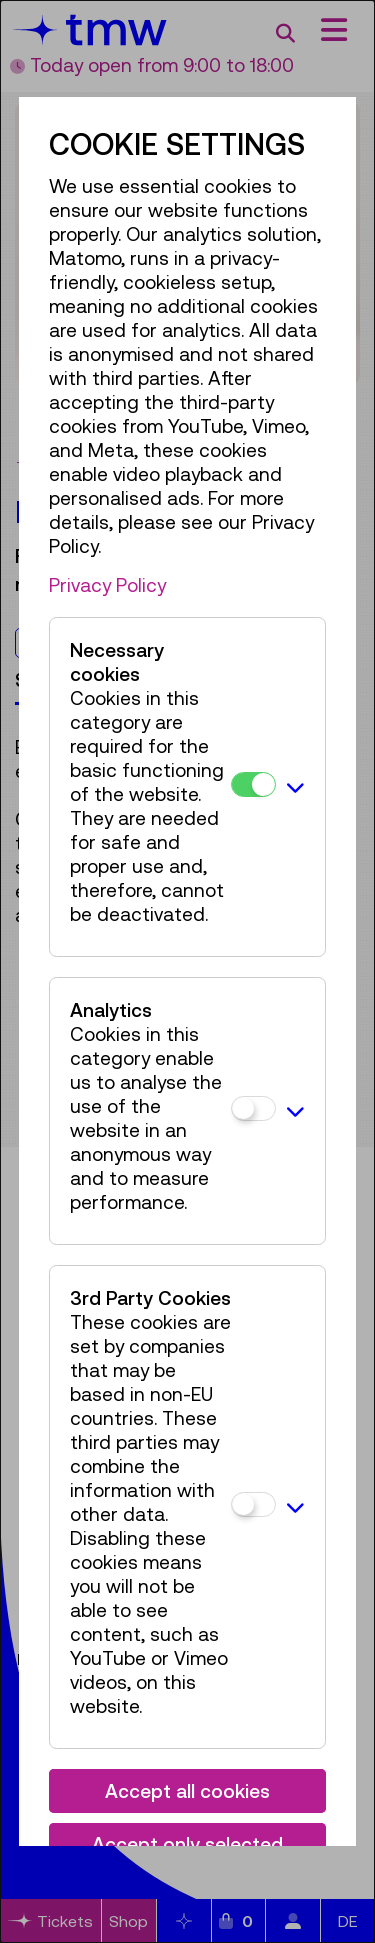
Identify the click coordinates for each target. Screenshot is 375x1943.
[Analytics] (253, 1108)
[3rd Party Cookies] (253, 1504)
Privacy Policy (107, 585)
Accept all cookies (187, 1791)
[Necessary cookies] (253, 784)
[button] (295, 787)
